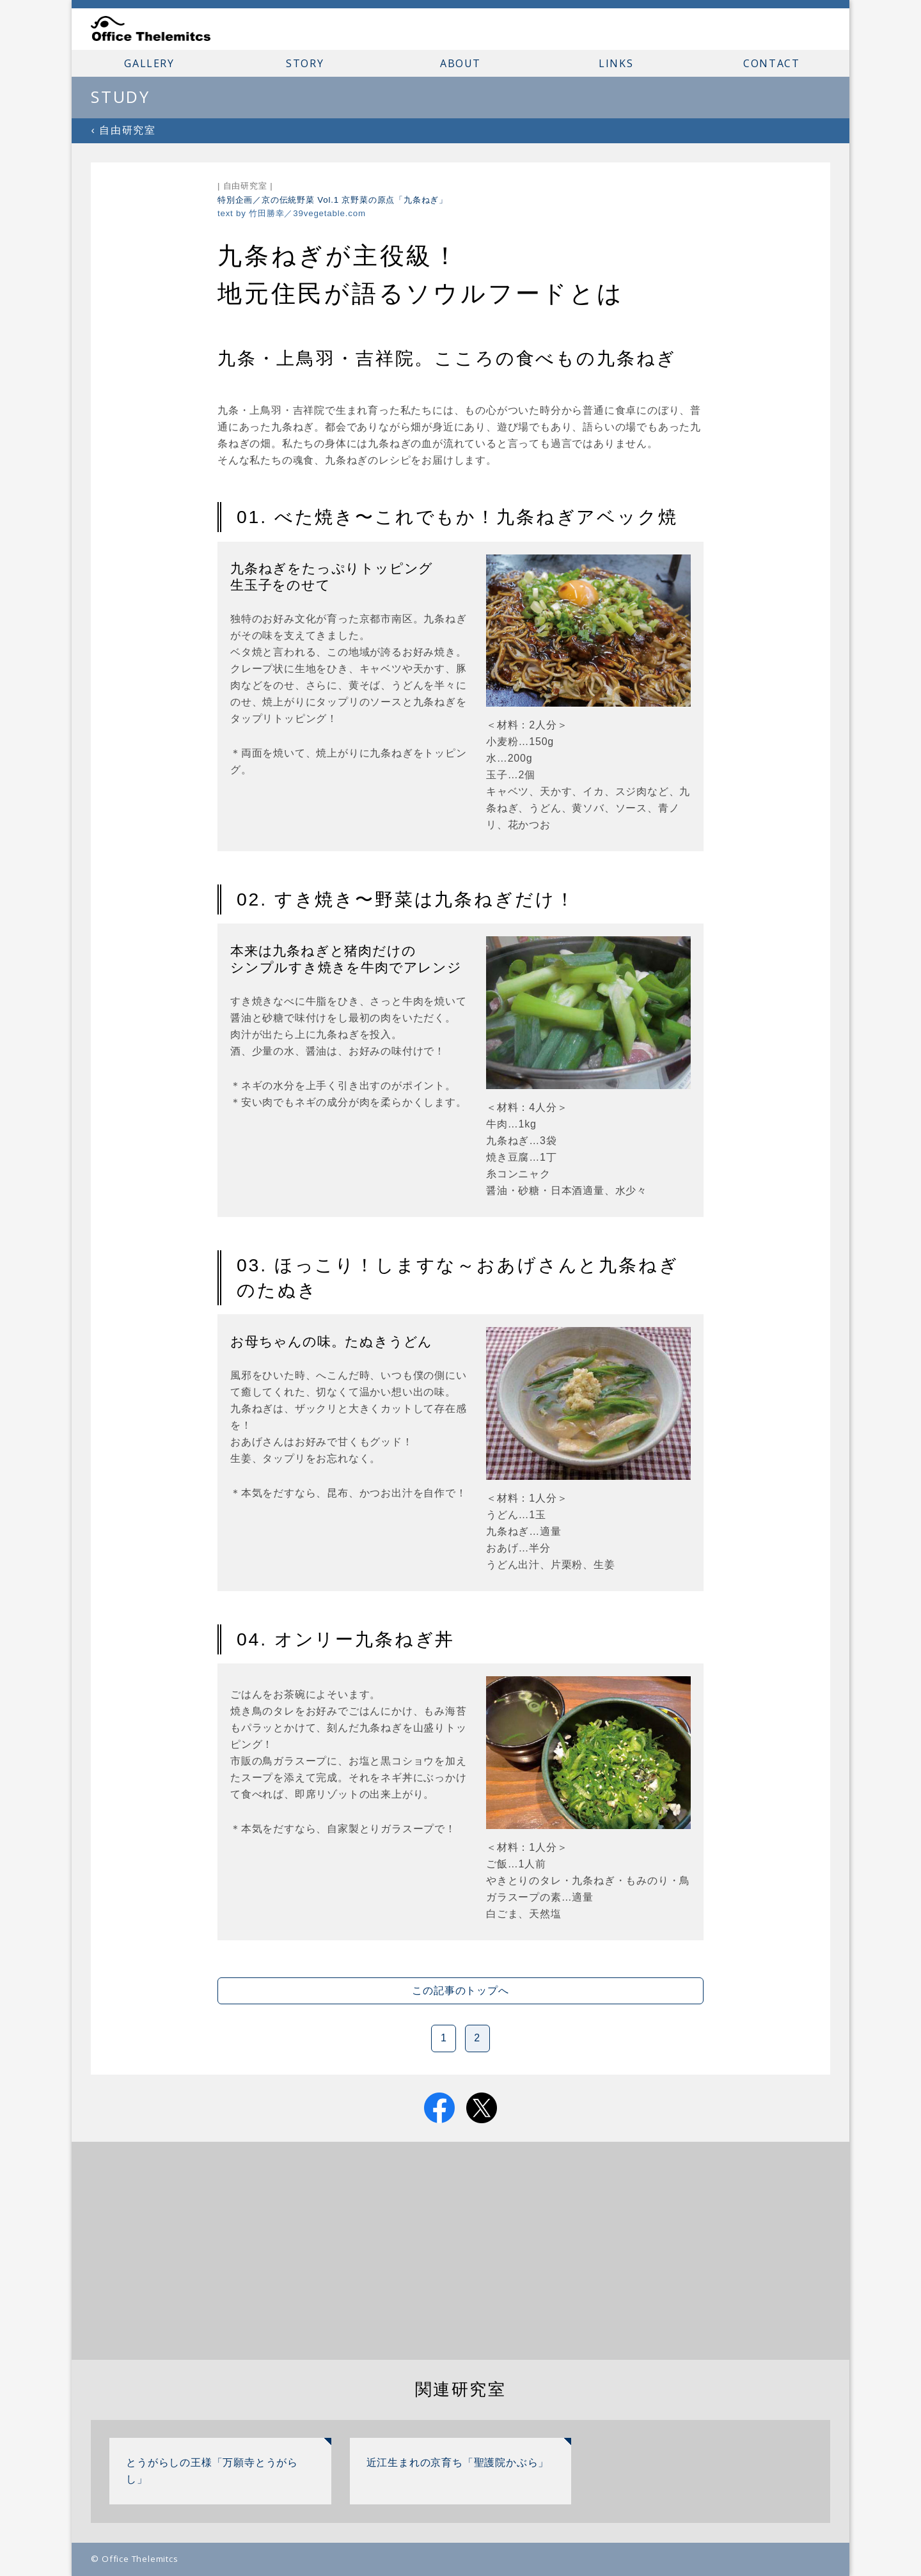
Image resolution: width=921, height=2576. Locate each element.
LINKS (616, 63)
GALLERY (149, 63)
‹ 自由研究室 (123, 130)
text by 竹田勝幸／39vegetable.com (291, 213)
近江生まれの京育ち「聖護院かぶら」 (457, 2462)
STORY (305, 63)
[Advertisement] (460, 2251)
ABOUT (460, 63)
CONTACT (771, 63)
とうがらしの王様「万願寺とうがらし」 (212, 2471)
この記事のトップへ (460, 1990)
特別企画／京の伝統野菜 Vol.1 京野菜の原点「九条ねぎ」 (332, 200)
